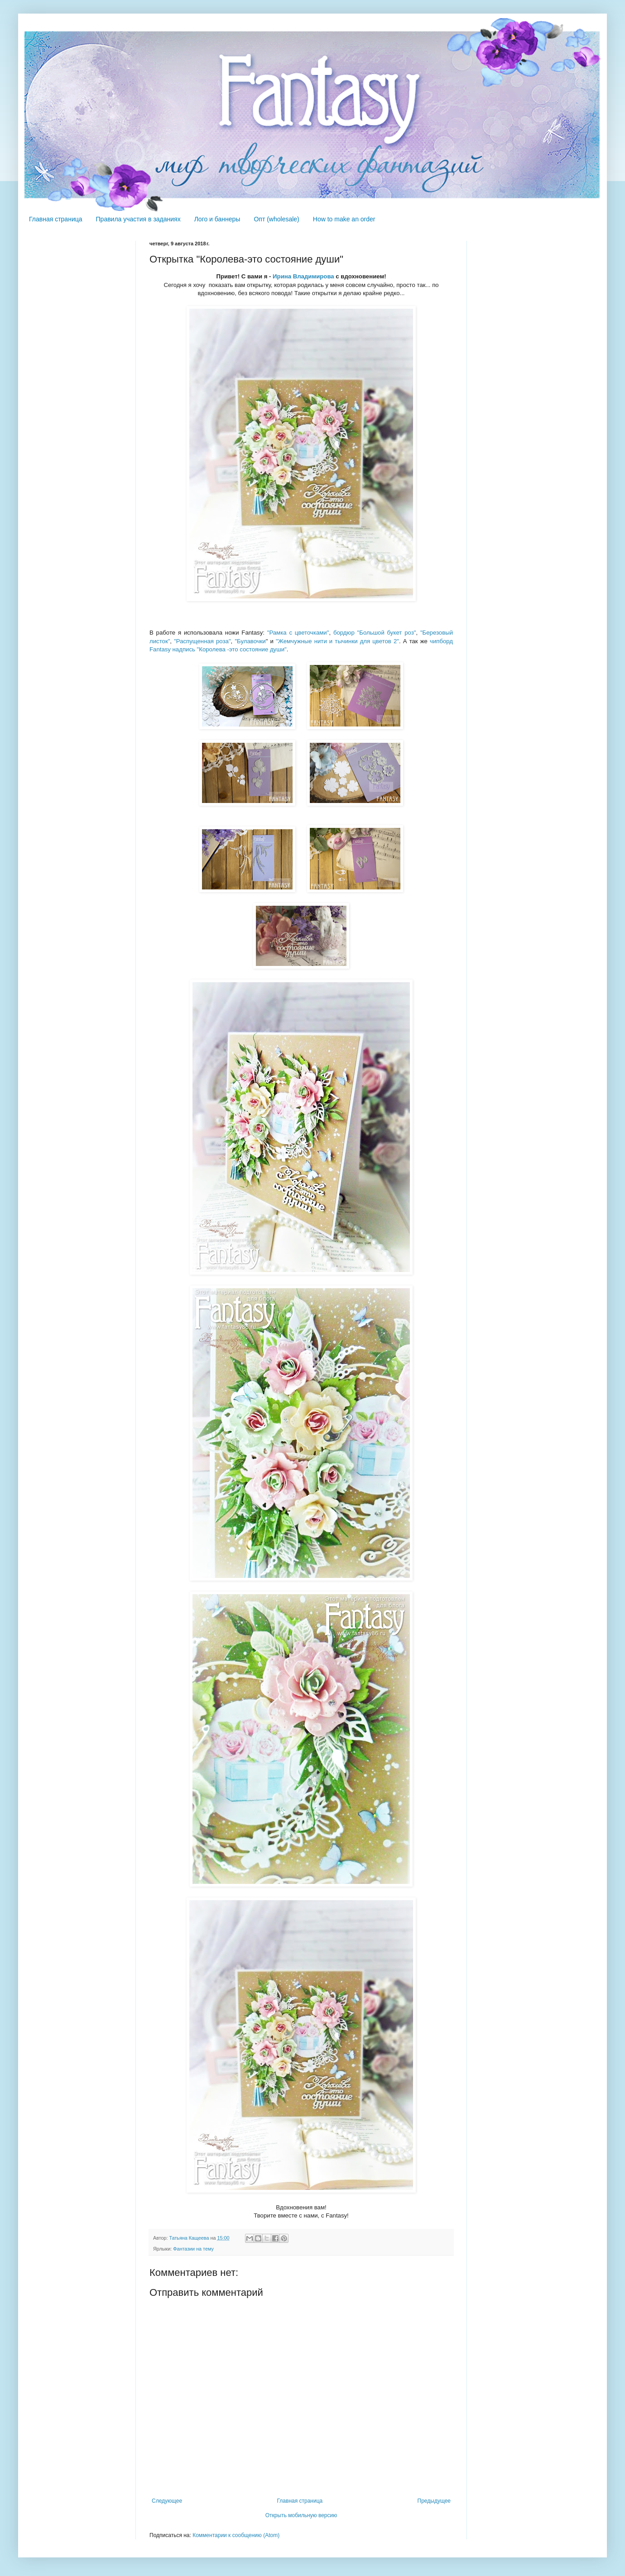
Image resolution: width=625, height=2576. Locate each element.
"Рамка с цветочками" (298, 632)
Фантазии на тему (193, 2248)
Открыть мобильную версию (301, 2515)
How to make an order (344, 219)
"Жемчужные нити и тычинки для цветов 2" (337, 641)
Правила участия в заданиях (138, 219)
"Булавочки (250, 641)
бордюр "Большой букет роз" (374, 632)
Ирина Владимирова (303, 276)
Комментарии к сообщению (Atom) (235, 2535)
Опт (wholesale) (276, 219)
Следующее (167, 2501)
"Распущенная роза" (202, 641)
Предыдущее (434, 2501)
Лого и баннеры (217, 219)
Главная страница (55, 219)
